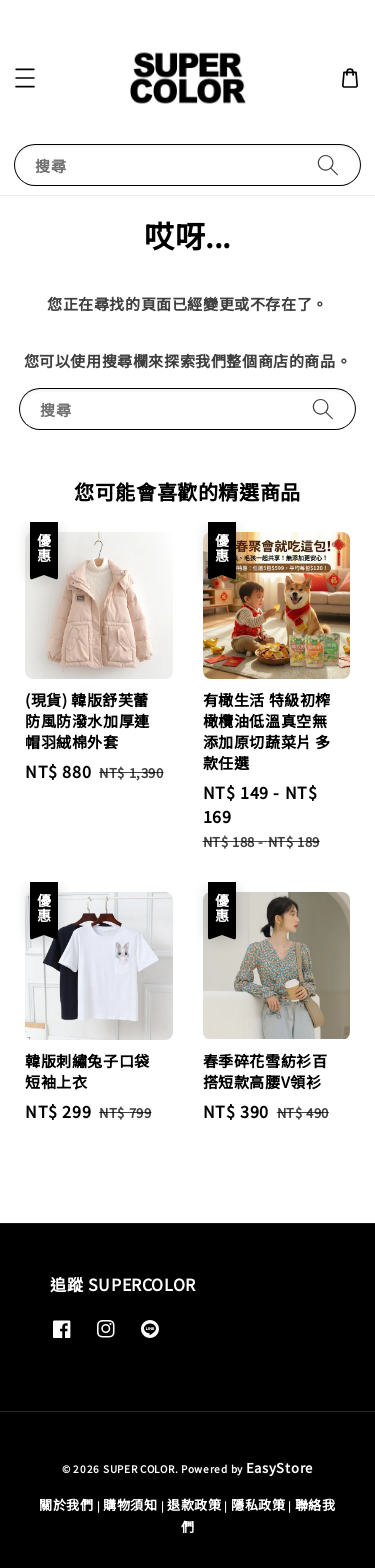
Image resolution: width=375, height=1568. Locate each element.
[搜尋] (328, 164)
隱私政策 (258, 1504)
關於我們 (66, 1504)
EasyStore (279, 1467)
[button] (25, 78)
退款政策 (194, 1504)
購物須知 (130, 1504)
